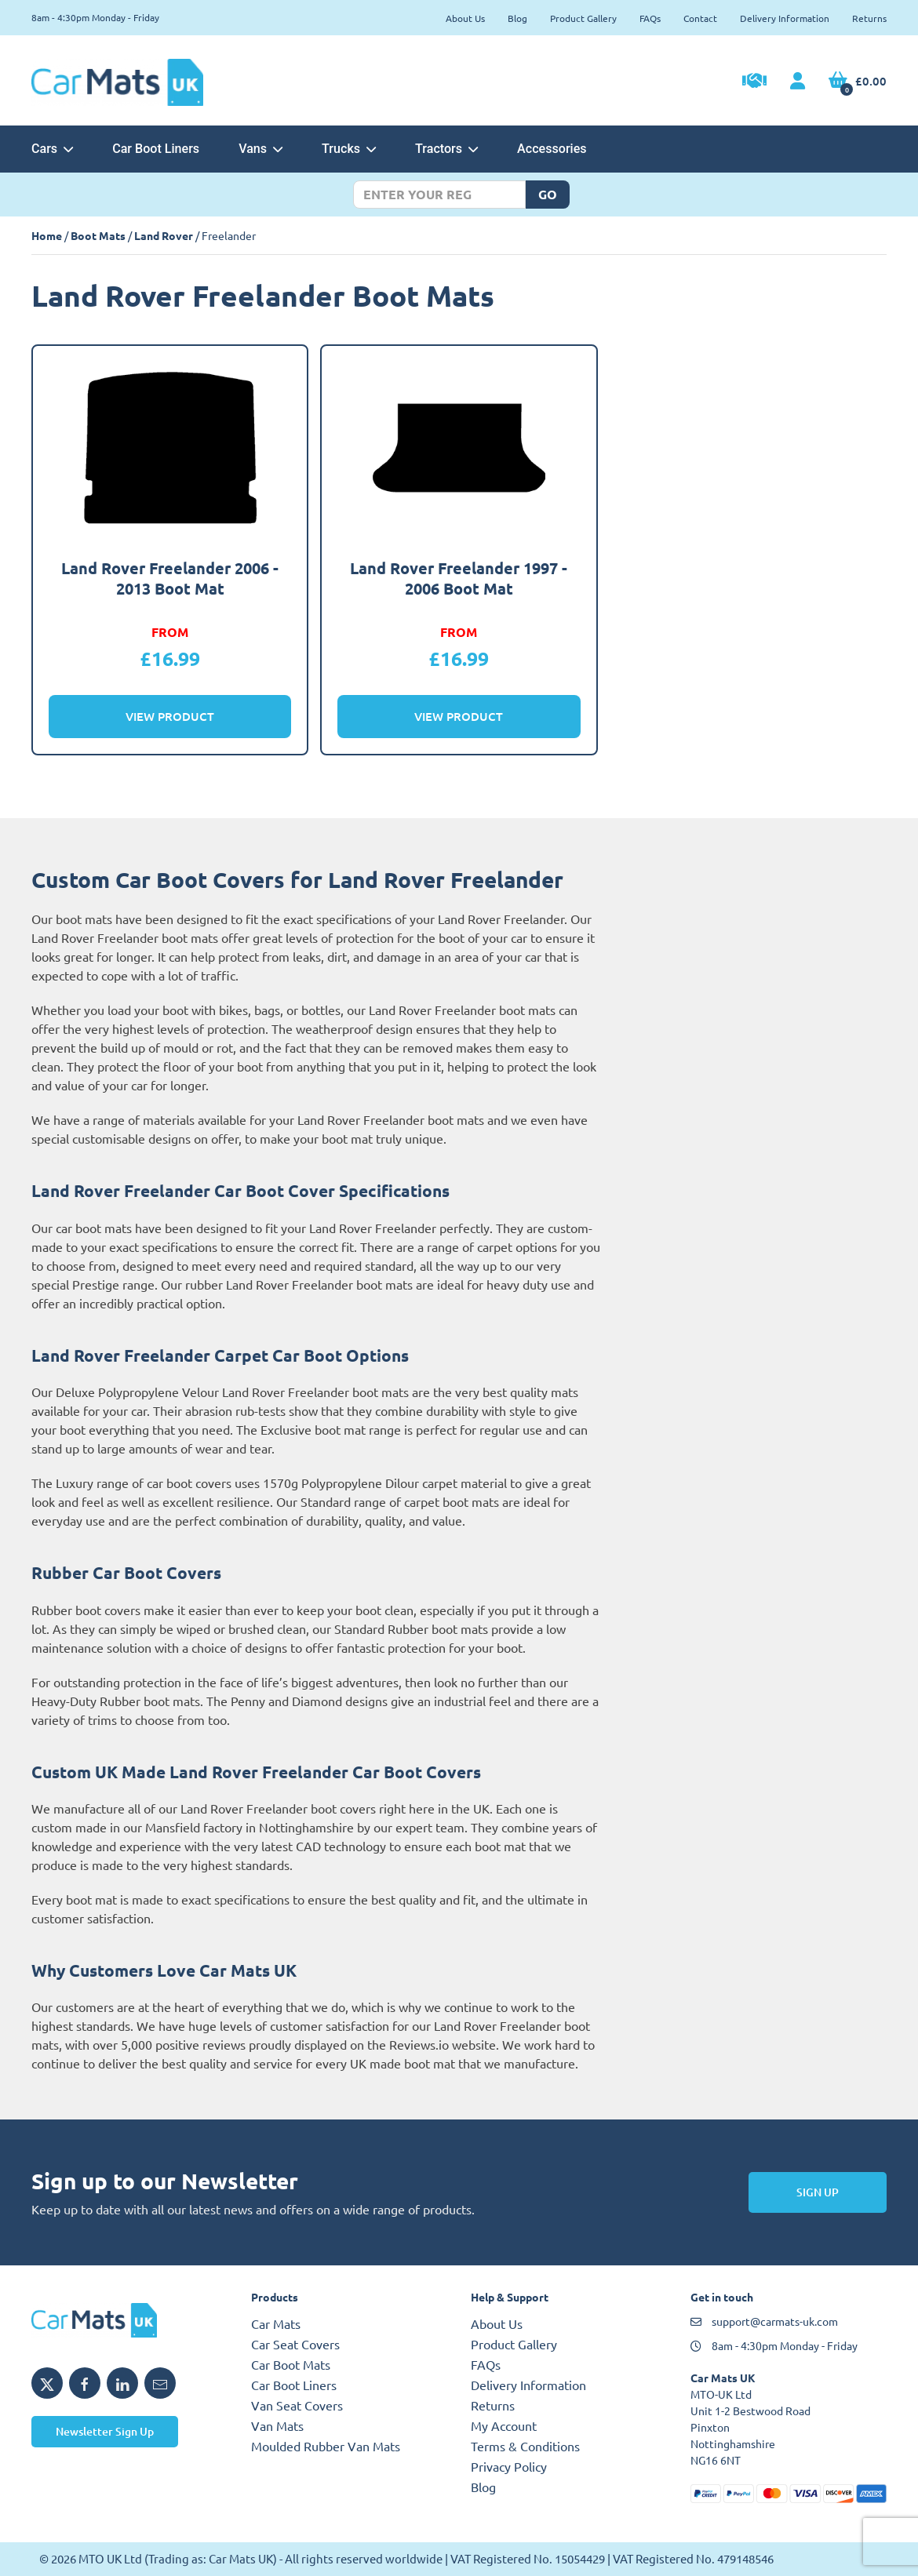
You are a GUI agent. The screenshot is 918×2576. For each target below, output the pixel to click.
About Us (465, 18)
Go (547, 194)
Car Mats (276, 2323)
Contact (700, 18)
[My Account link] (797, 81)
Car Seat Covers (295, 2344)
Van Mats (277, 2425)
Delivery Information (784, 18)
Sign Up (817, 2192)
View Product (170, 716)
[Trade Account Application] (754, 82)
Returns (869, 18)
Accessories (551, 148)
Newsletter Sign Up (105, 2431)
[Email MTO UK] (160, 2383)
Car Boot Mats (290, 2364)
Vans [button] (260, 148)
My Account (504, 2425)
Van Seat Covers (297, 2405)
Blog (517, 18)
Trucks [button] (349, 148)
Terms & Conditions (525, 2446)
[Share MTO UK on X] (47, 2383)
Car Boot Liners (155, 148)
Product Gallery (583, 18)
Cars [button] (52, 148)
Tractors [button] (446, 148)
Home (46, 235)
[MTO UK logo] (129, 2320)
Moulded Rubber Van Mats (325, 2446)
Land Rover (163, 235)
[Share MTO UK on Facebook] (84, 2383)
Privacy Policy (509, 2466)
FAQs (650, 18)
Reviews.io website (442, 2044)
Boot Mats (98, 235)
